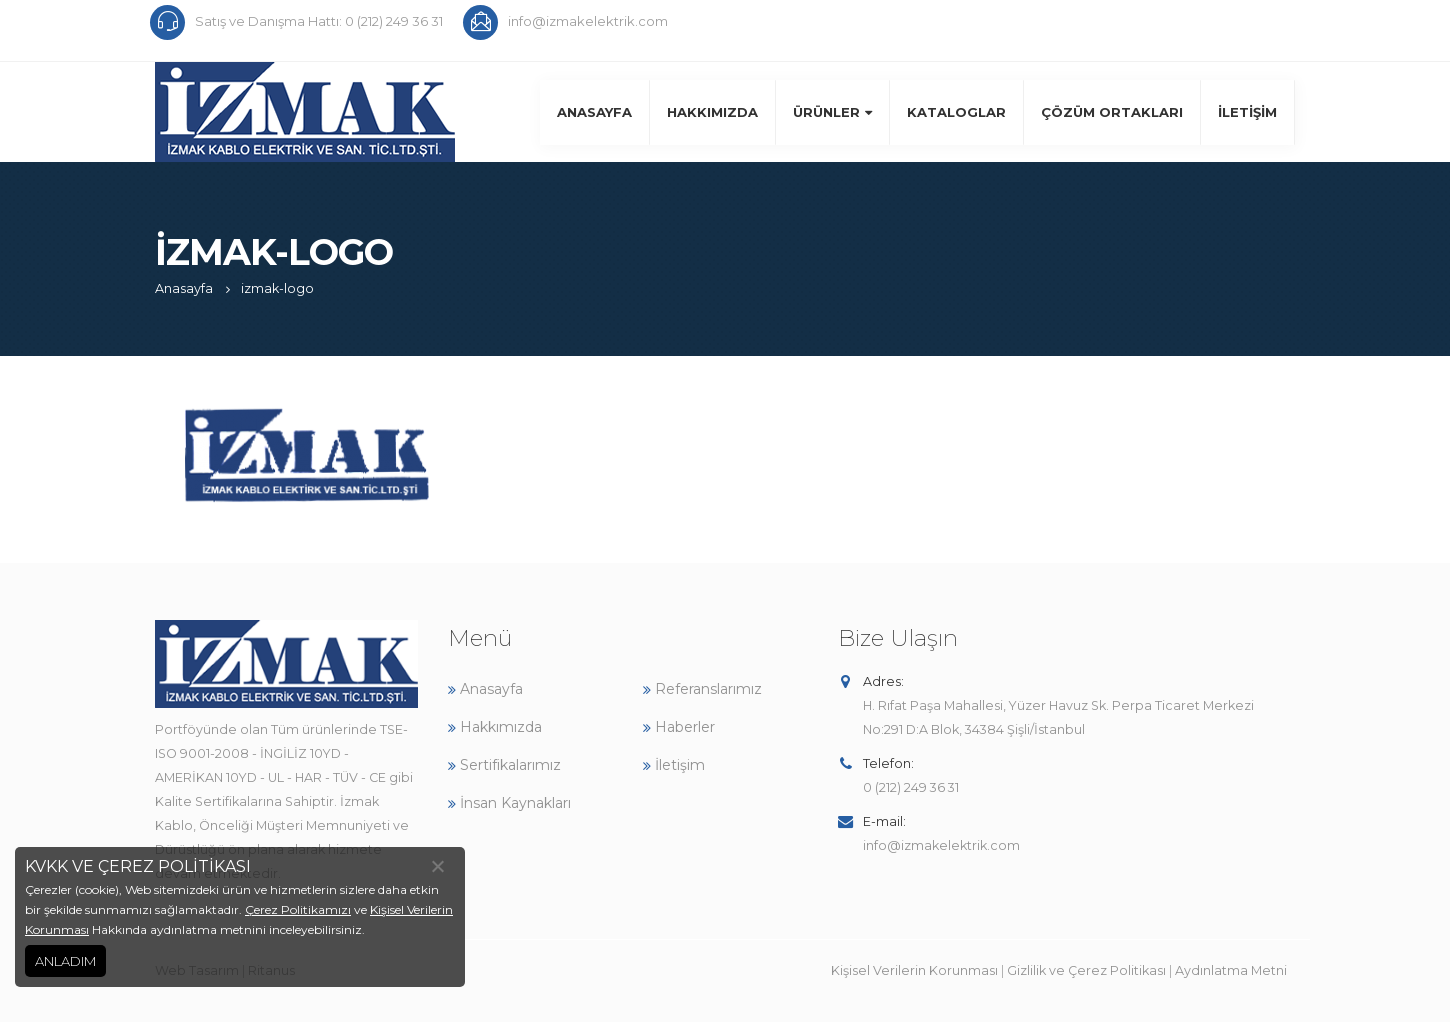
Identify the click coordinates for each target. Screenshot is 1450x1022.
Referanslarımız (702, 689)
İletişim (1247, 112)
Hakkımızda (712, 112)
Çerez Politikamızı (298, 909)
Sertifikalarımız (504, 765)
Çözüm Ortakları (1112, 112)
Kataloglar (956, 112)
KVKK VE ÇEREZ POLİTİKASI (138, 866)
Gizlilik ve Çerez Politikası (1086, 970)
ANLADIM (65, 961)
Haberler (679, 727)
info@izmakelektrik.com (941, 845)
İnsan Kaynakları (509, 803)
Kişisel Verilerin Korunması (914, 970)
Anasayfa (594, 112)
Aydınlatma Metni (1231, 970)
